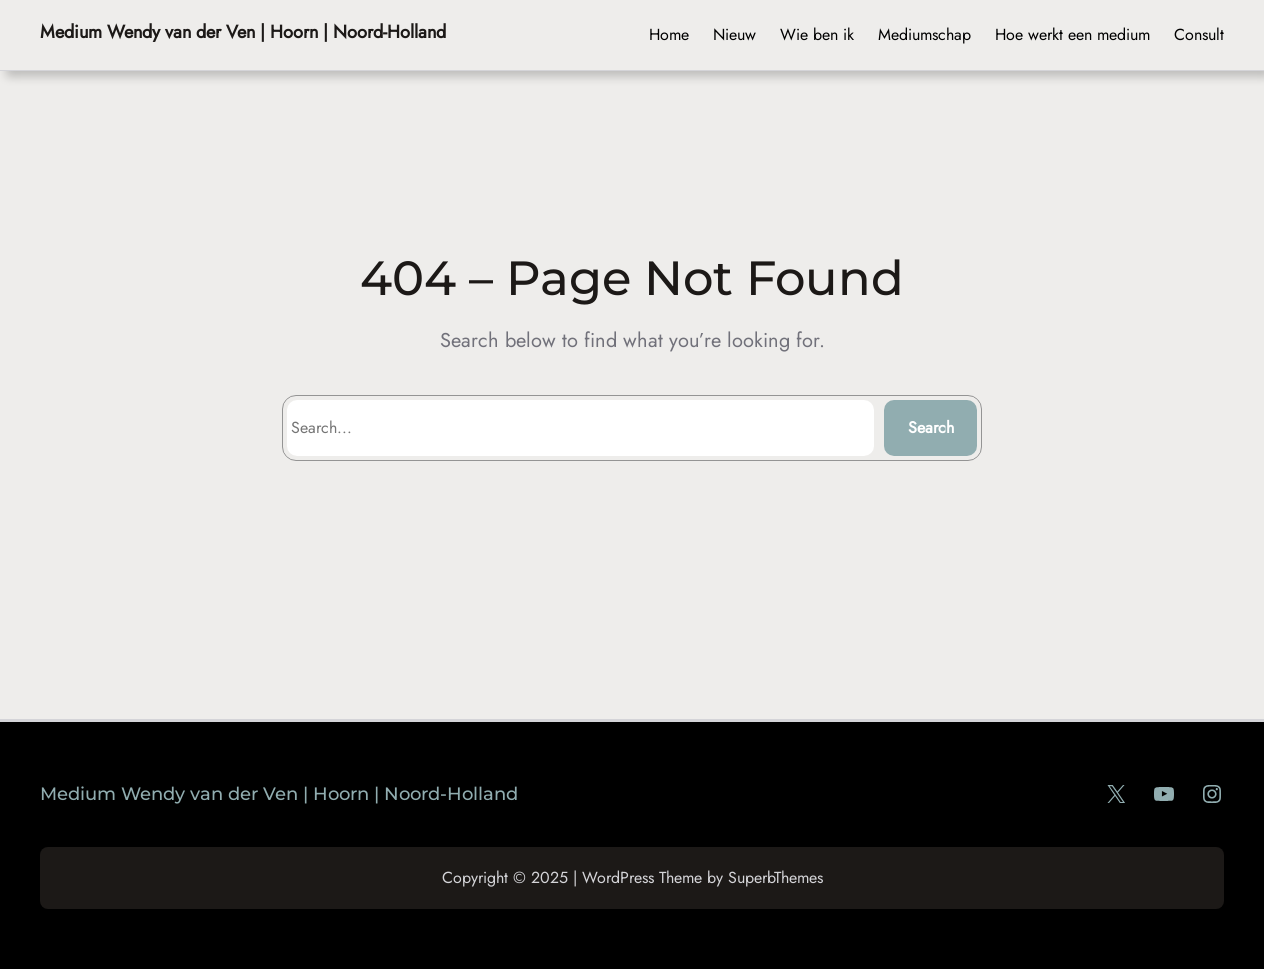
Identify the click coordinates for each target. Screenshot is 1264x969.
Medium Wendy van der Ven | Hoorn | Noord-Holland (243, 32)
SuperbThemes (775, 877)
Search (931, 427)
